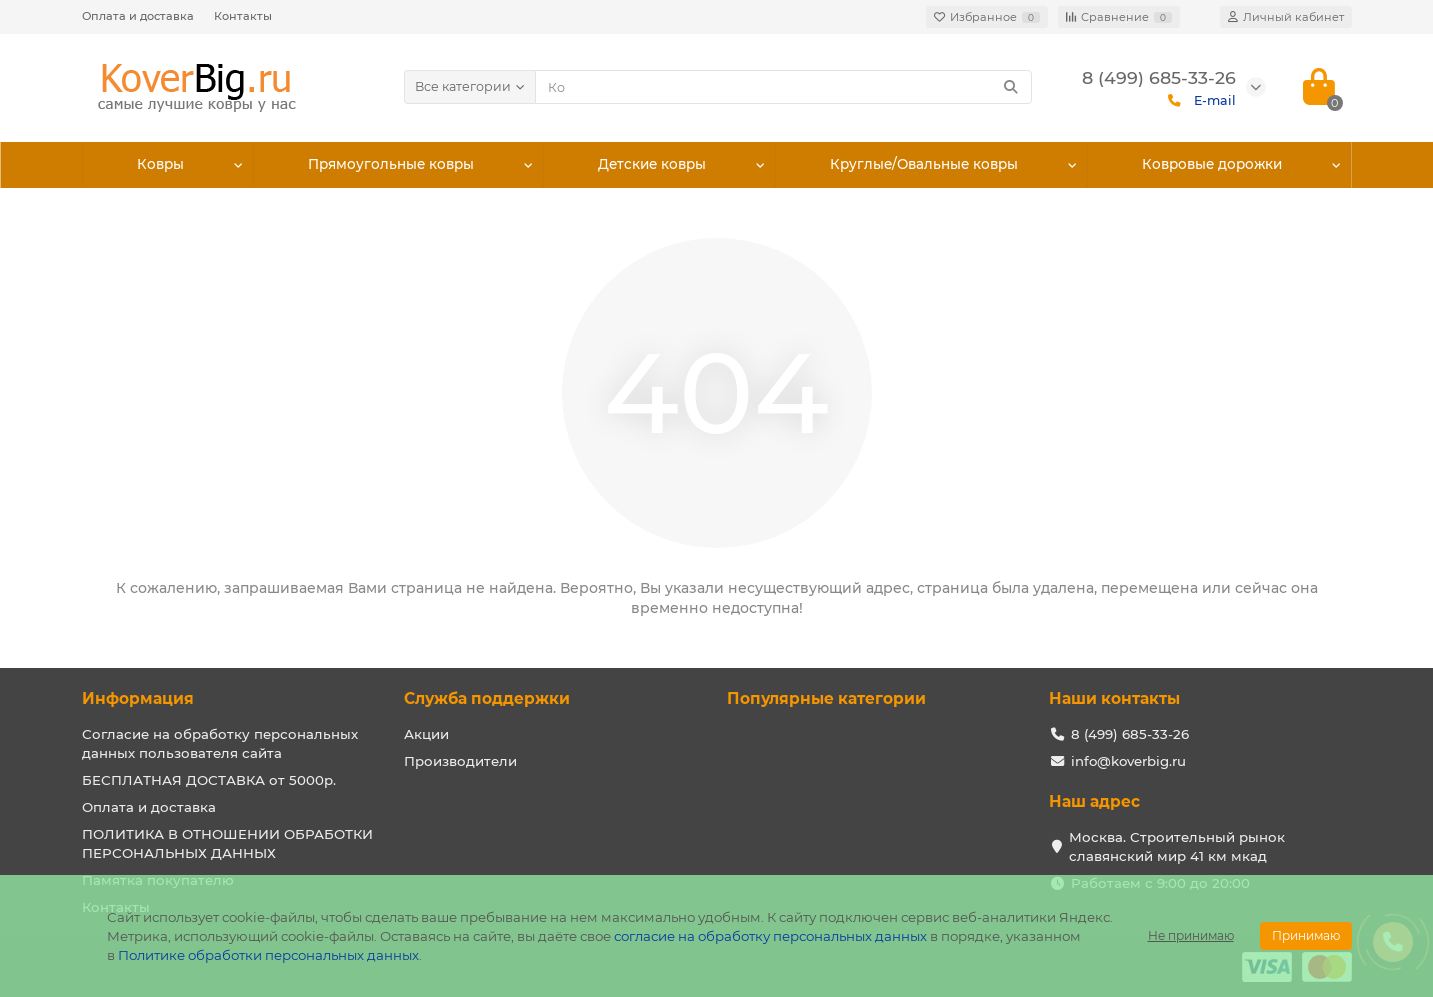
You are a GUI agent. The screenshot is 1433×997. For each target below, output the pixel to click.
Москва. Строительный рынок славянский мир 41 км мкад (1177, 846)
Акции (426, 734)
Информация (138, 698)
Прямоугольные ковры (390, 165)
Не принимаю (1191, 935)
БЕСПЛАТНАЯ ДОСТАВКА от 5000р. (209, 780)
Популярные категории (826, 698)
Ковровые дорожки (1211, 165)
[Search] (783, 87)
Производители (460, 761)
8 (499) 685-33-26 (1130, 734)
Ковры (161, 165)
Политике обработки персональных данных (268, 955)
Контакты (243, 16)
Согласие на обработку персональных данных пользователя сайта (220, 743)
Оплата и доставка (138, 16)
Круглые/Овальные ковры (924, 165)
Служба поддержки (487, 698)
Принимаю (1306, 935)
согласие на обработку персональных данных (770, 936)
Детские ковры (652, 165)
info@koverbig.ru (1128, 761)
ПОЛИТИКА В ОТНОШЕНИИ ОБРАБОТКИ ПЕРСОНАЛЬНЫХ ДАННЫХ (227, 843)
